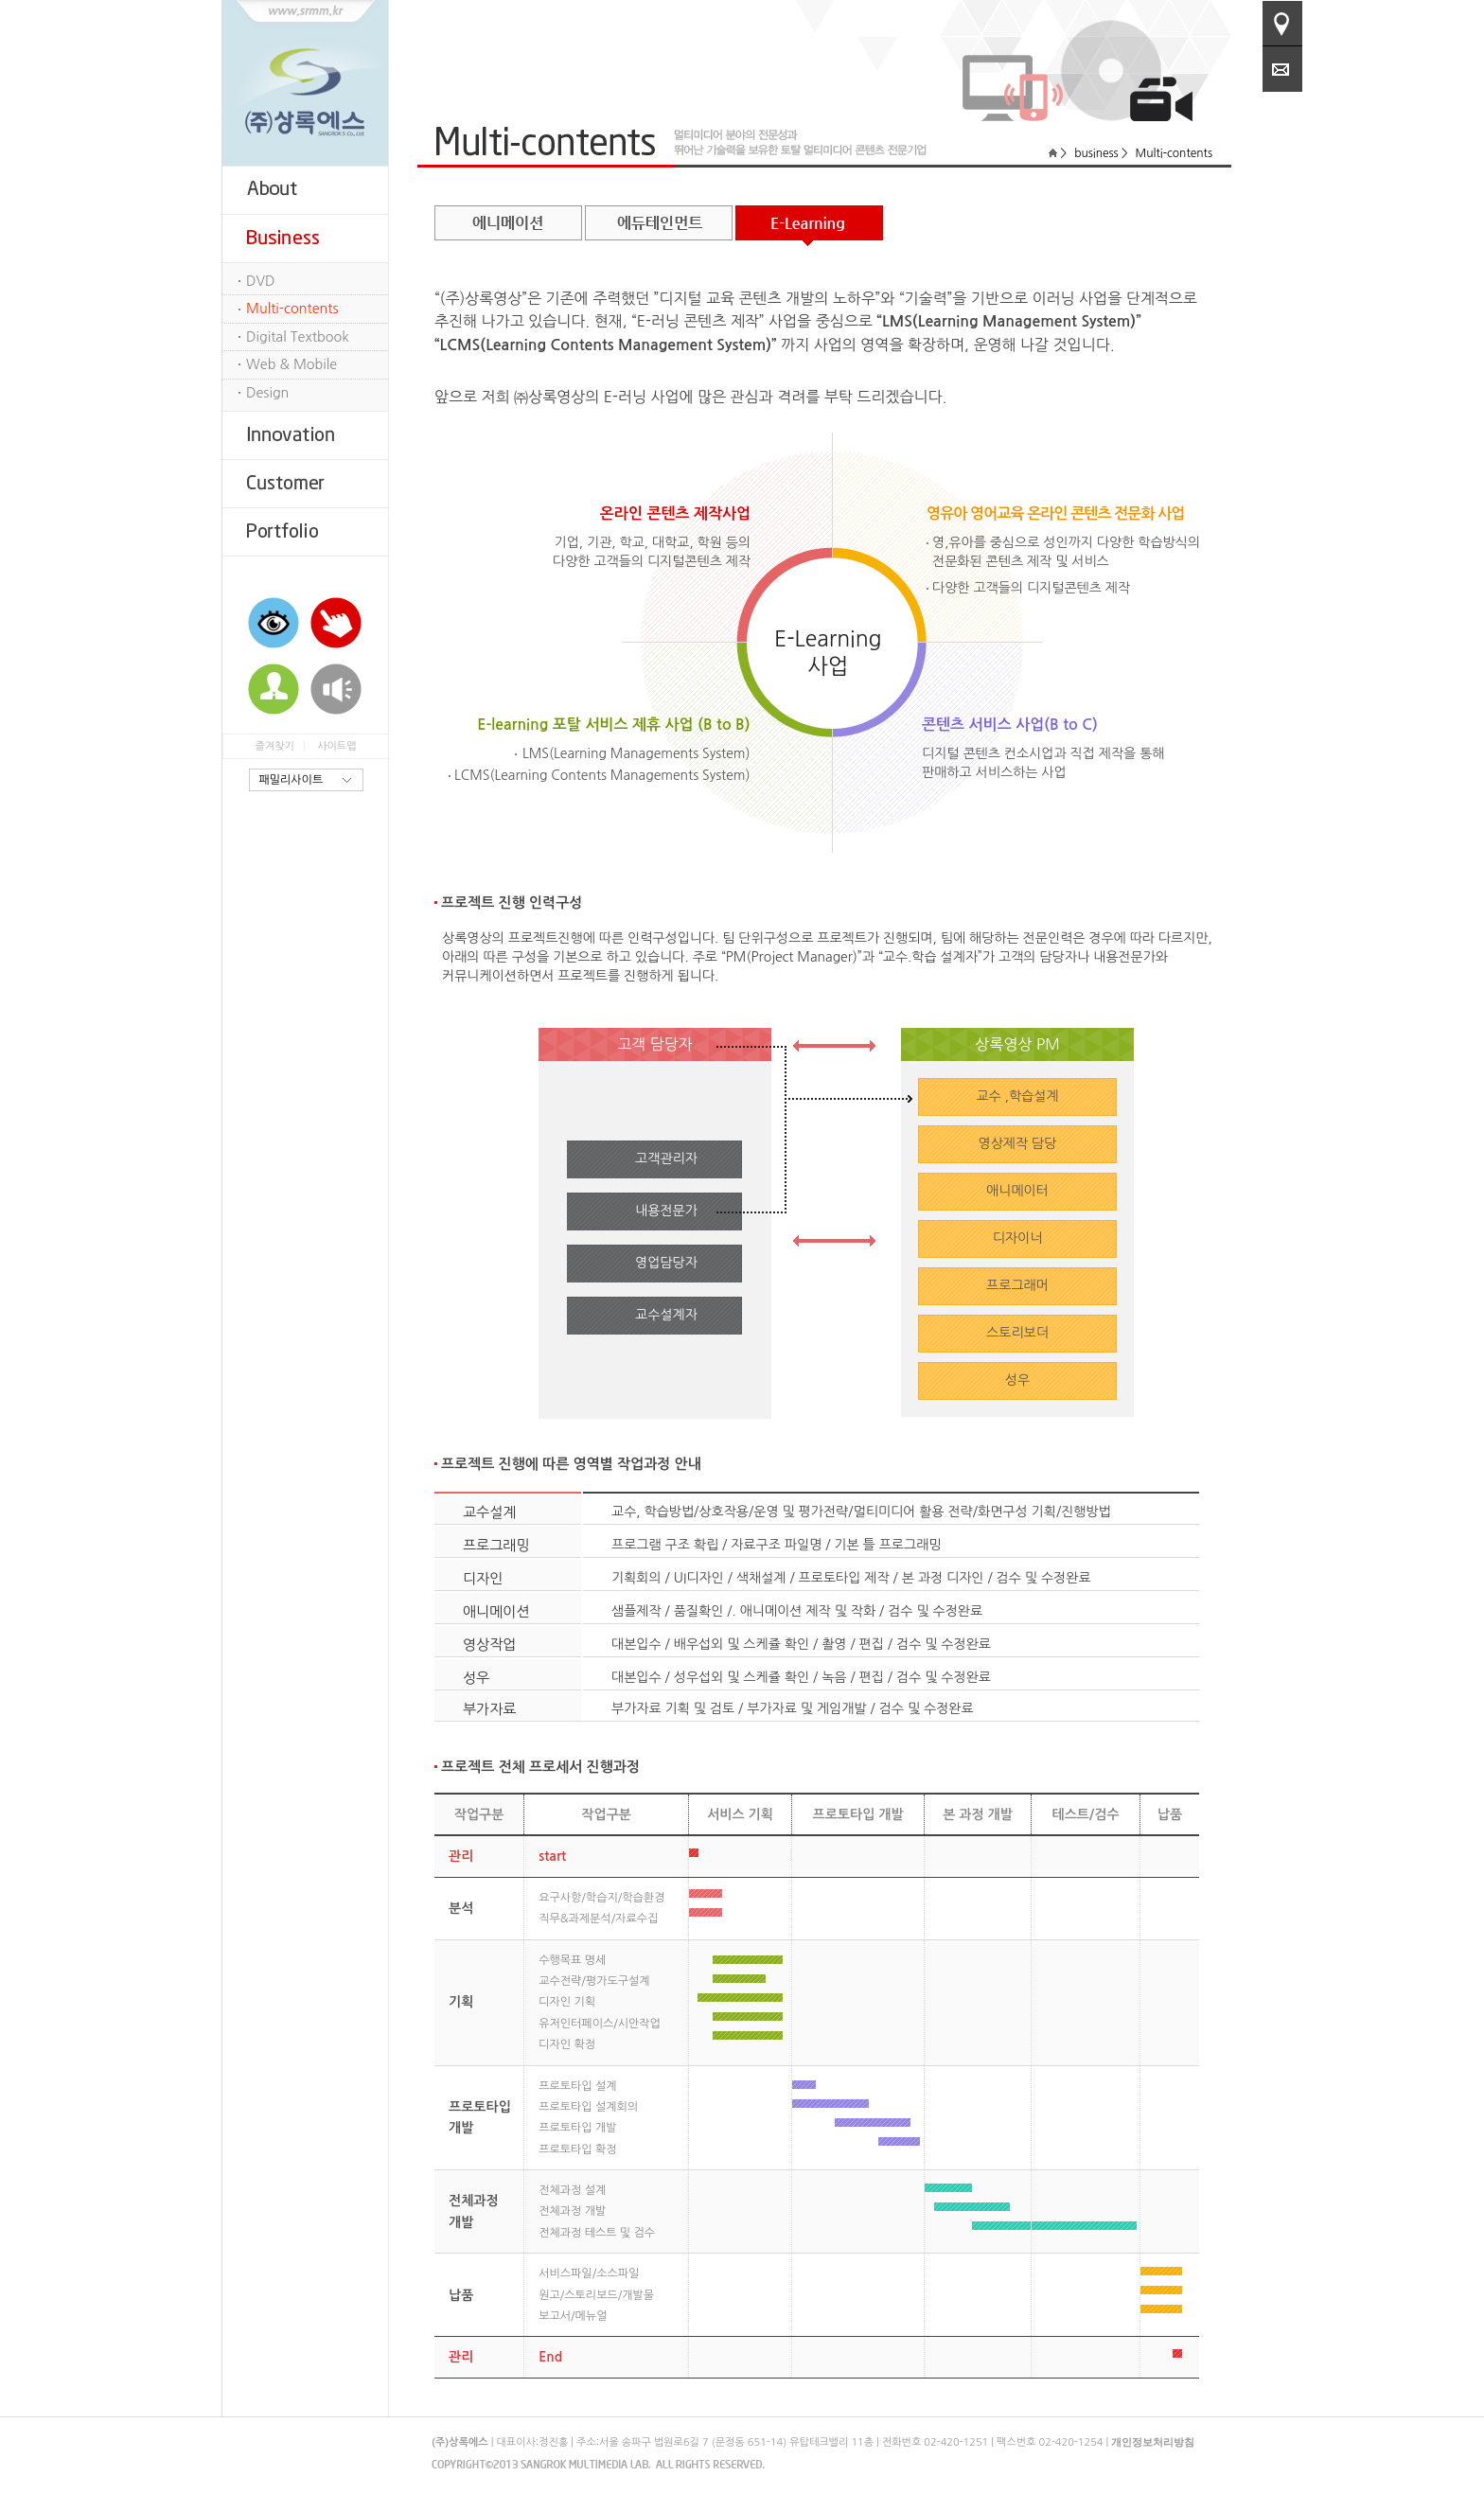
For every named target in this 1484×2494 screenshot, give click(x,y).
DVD (260, 281)
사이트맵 (336, 746)
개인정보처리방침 (1152, 2442)
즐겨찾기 (274, 746)
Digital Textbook (297, 337)
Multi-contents (292, 308)
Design (267, 392)
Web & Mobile (291, 364)
